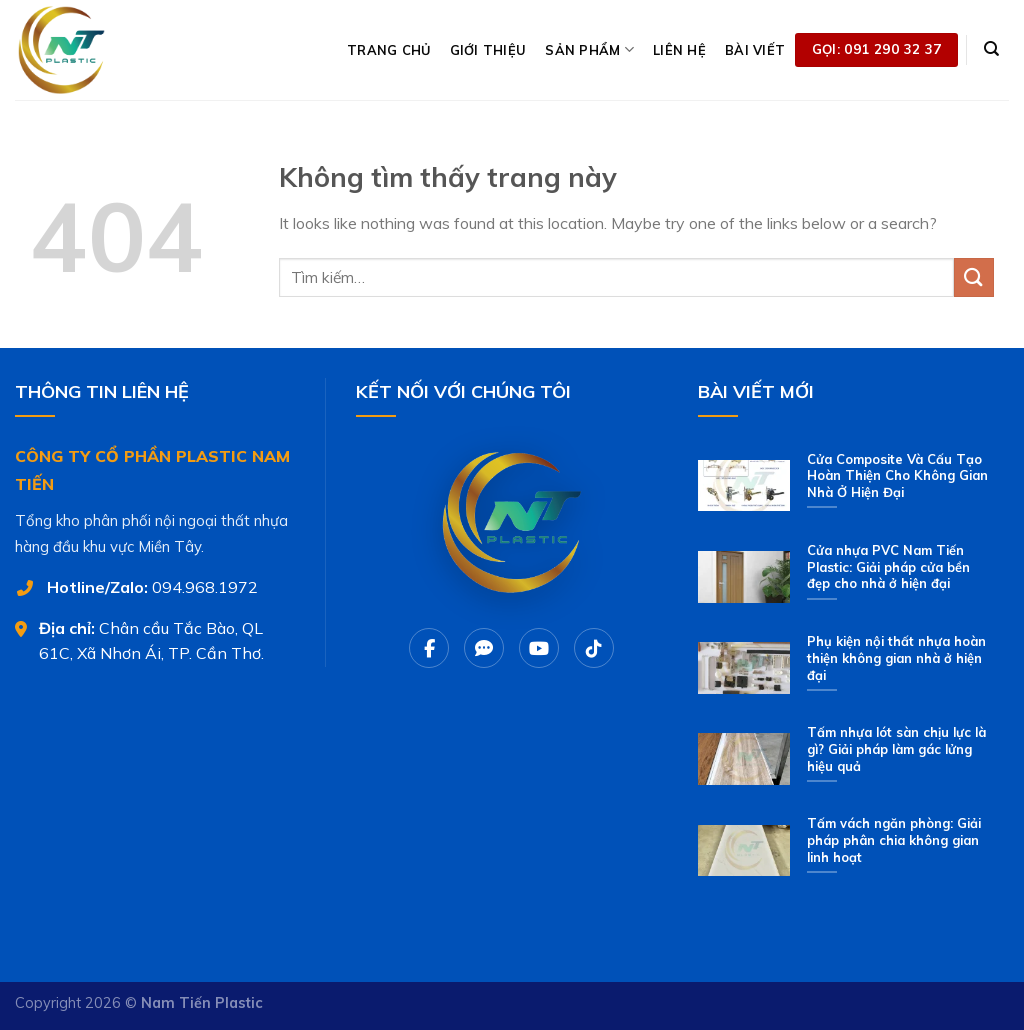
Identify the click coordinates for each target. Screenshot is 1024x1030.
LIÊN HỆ (679, 50)
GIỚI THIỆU (488, 50)
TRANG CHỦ (388, 50)
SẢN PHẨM (589, 49)
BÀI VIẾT (755, 50)
